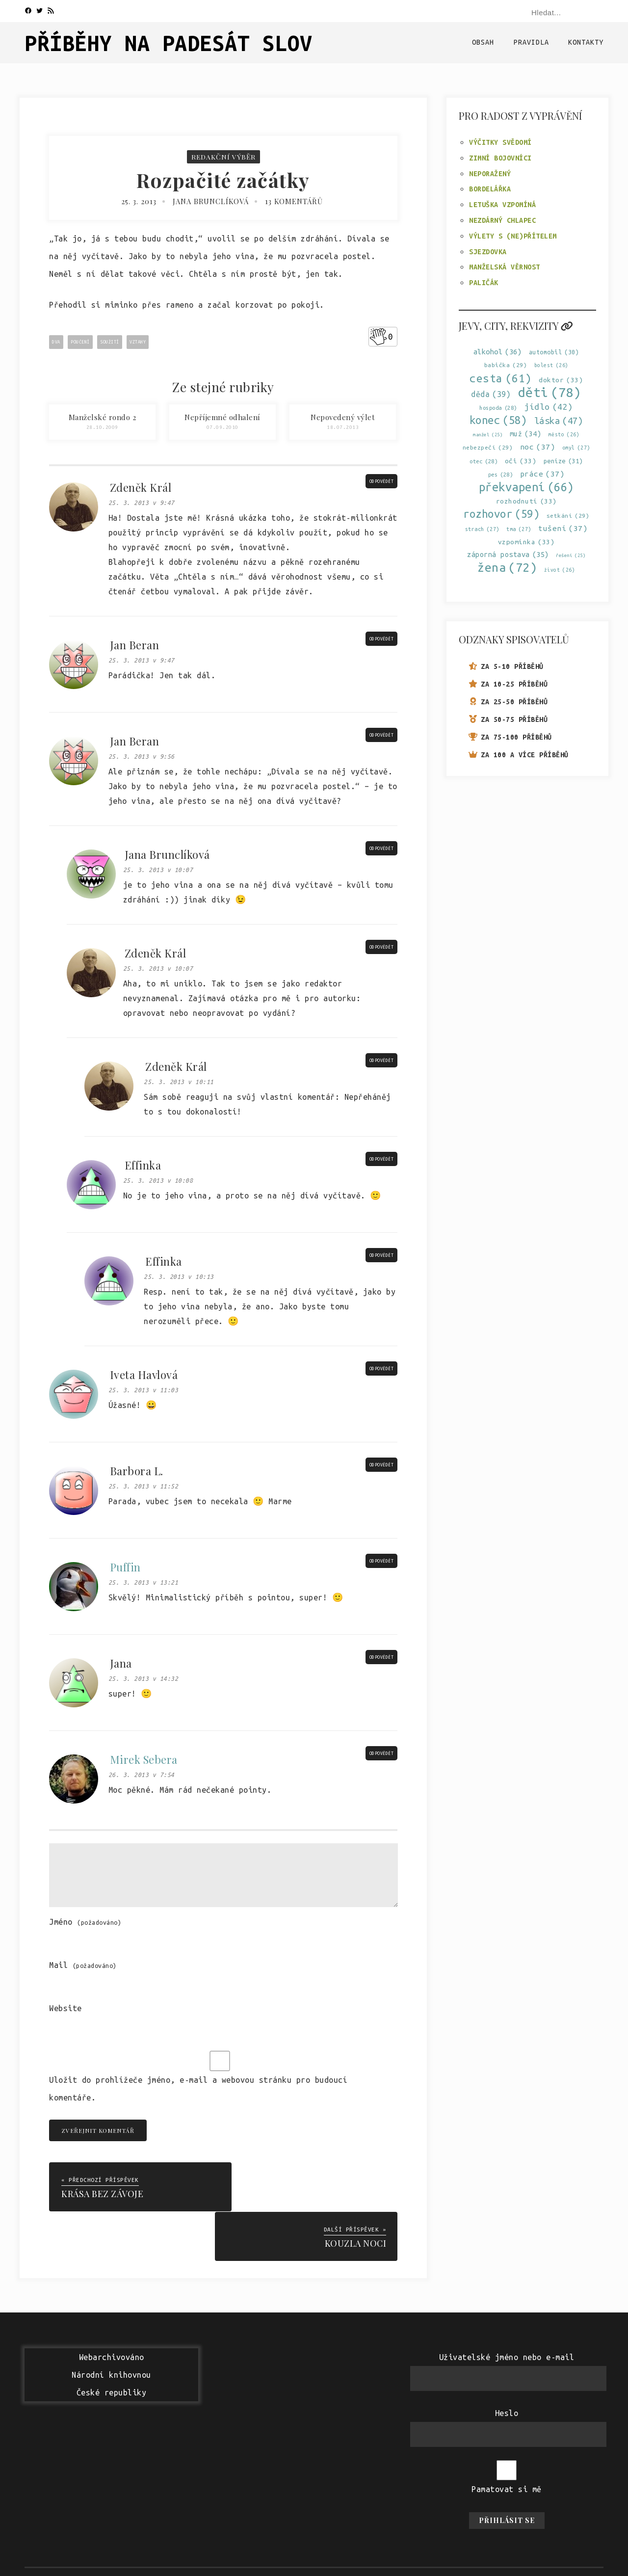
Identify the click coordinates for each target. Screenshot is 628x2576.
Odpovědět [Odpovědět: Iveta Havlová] (381, 1368)
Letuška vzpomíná (502, 205)
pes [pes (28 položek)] (500, 475)
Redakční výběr (223, 156)
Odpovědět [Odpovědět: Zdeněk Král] (381, 481)
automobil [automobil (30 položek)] (554, 352)
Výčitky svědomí (500, 142)
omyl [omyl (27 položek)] (576, 448)
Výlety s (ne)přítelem (513, 236)
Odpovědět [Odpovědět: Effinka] (381, 1159)
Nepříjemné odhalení (222, 417)
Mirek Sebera (144, 1759)
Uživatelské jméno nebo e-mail (507, 2307)
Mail (83, 1965)
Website (65, 2008)
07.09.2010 (222, 427)
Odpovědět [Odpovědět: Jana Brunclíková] (381, 848)
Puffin (125, 1567)
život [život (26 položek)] (560, 570)
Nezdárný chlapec (502, 220)
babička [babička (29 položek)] (505, 365)
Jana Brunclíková (211, 201)
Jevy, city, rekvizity (516, 325)
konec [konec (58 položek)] (498, 420)
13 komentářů (294, 201)
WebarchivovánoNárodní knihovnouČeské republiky (111, 2325)
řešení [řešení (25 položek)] (570, 555)
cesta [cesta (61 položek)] (501, 378)
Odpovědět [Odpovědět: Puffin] (381, 1561)
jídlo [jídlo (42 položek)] (548, 406)
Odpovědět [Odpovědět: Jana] (381, 1657)
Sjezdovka (488, 252)
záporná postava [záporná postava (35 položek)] (508, 554)
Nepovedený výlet (343, 417)
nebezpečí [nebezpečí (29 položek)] (488, 447)
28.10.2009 (102, 427)
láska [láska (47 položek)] (558, 421)
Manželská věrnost (504, 267)
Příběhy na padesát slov (169, 42)
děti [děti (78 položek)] (549, 392)
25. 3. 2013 (138, 201)
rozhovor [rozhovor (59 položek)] (501, 513)
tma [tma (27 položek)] (518, 529)
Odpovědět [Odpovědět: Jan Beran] (381, 639)
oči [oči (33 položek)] (521, 460)
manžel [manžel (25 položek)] (487, 434)
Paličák (483, 283)
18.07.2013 (343, 427)
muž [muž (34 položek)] (526, 434)
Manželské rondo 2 (102, 417)
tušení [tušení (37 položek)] (562, 528)
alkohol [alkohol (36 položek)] (497, 351)
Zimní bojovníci (500, 158)
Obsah (483, 42)
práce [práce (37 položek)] (542, 474)
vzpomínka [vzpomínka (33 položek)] (526, 542)
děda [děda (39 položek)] (491, 394)
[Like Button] (378, 336)
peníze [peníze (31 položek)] (563, 460)
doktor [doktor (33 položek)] (561, 379)
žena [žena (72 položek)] (507, 567)
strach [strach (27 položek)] (482, 529)
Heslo (507, 2363)
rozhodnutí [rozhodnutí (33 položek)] (526, 501)
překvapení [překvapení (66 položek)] (526, 487)
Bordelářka (490, 189)
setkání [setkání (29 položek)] (568, 515)
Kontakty (585, 42)
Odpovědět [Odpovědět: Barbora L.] (381, 1464)
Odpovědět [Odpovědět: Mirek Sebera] (381, 1753)
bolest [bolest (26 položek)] (551, 365)
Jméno (85, 1921)
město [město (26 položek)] (564, 434)
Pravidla (531, 42)
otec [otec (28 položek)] (483, 461)
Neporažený (490, 174)
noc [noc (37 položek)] (537, 447)
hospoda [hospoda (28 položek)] (498, 408)
